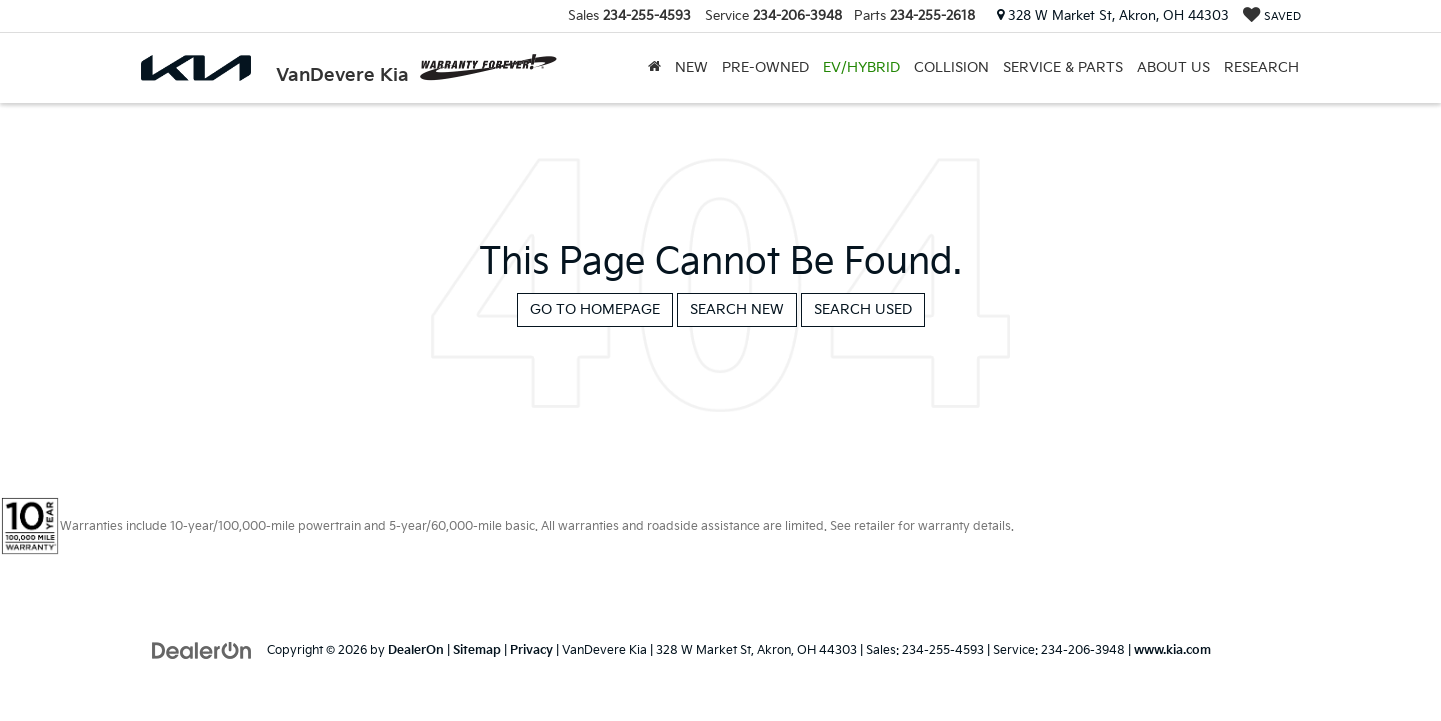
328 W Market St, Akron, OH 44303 (1113, 16)
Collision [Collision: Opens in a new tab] (951, 67)
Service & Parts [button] (1063, 67)
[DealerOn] (202, 649)
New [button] (691, 67)
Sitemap (477, 650)
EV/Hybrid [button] (861, 67)
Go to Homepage (595, 309)
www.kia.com (1172, 650)
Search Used (863, 309)
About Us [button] (1173, 67)
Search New (737, 309)
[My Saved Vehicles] (1272, 16)
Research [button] (1261, 67)
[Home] (654, 68)
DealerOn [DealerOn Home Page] (416, 650)
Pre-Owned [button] (765, 67)
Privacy (531, 650)
